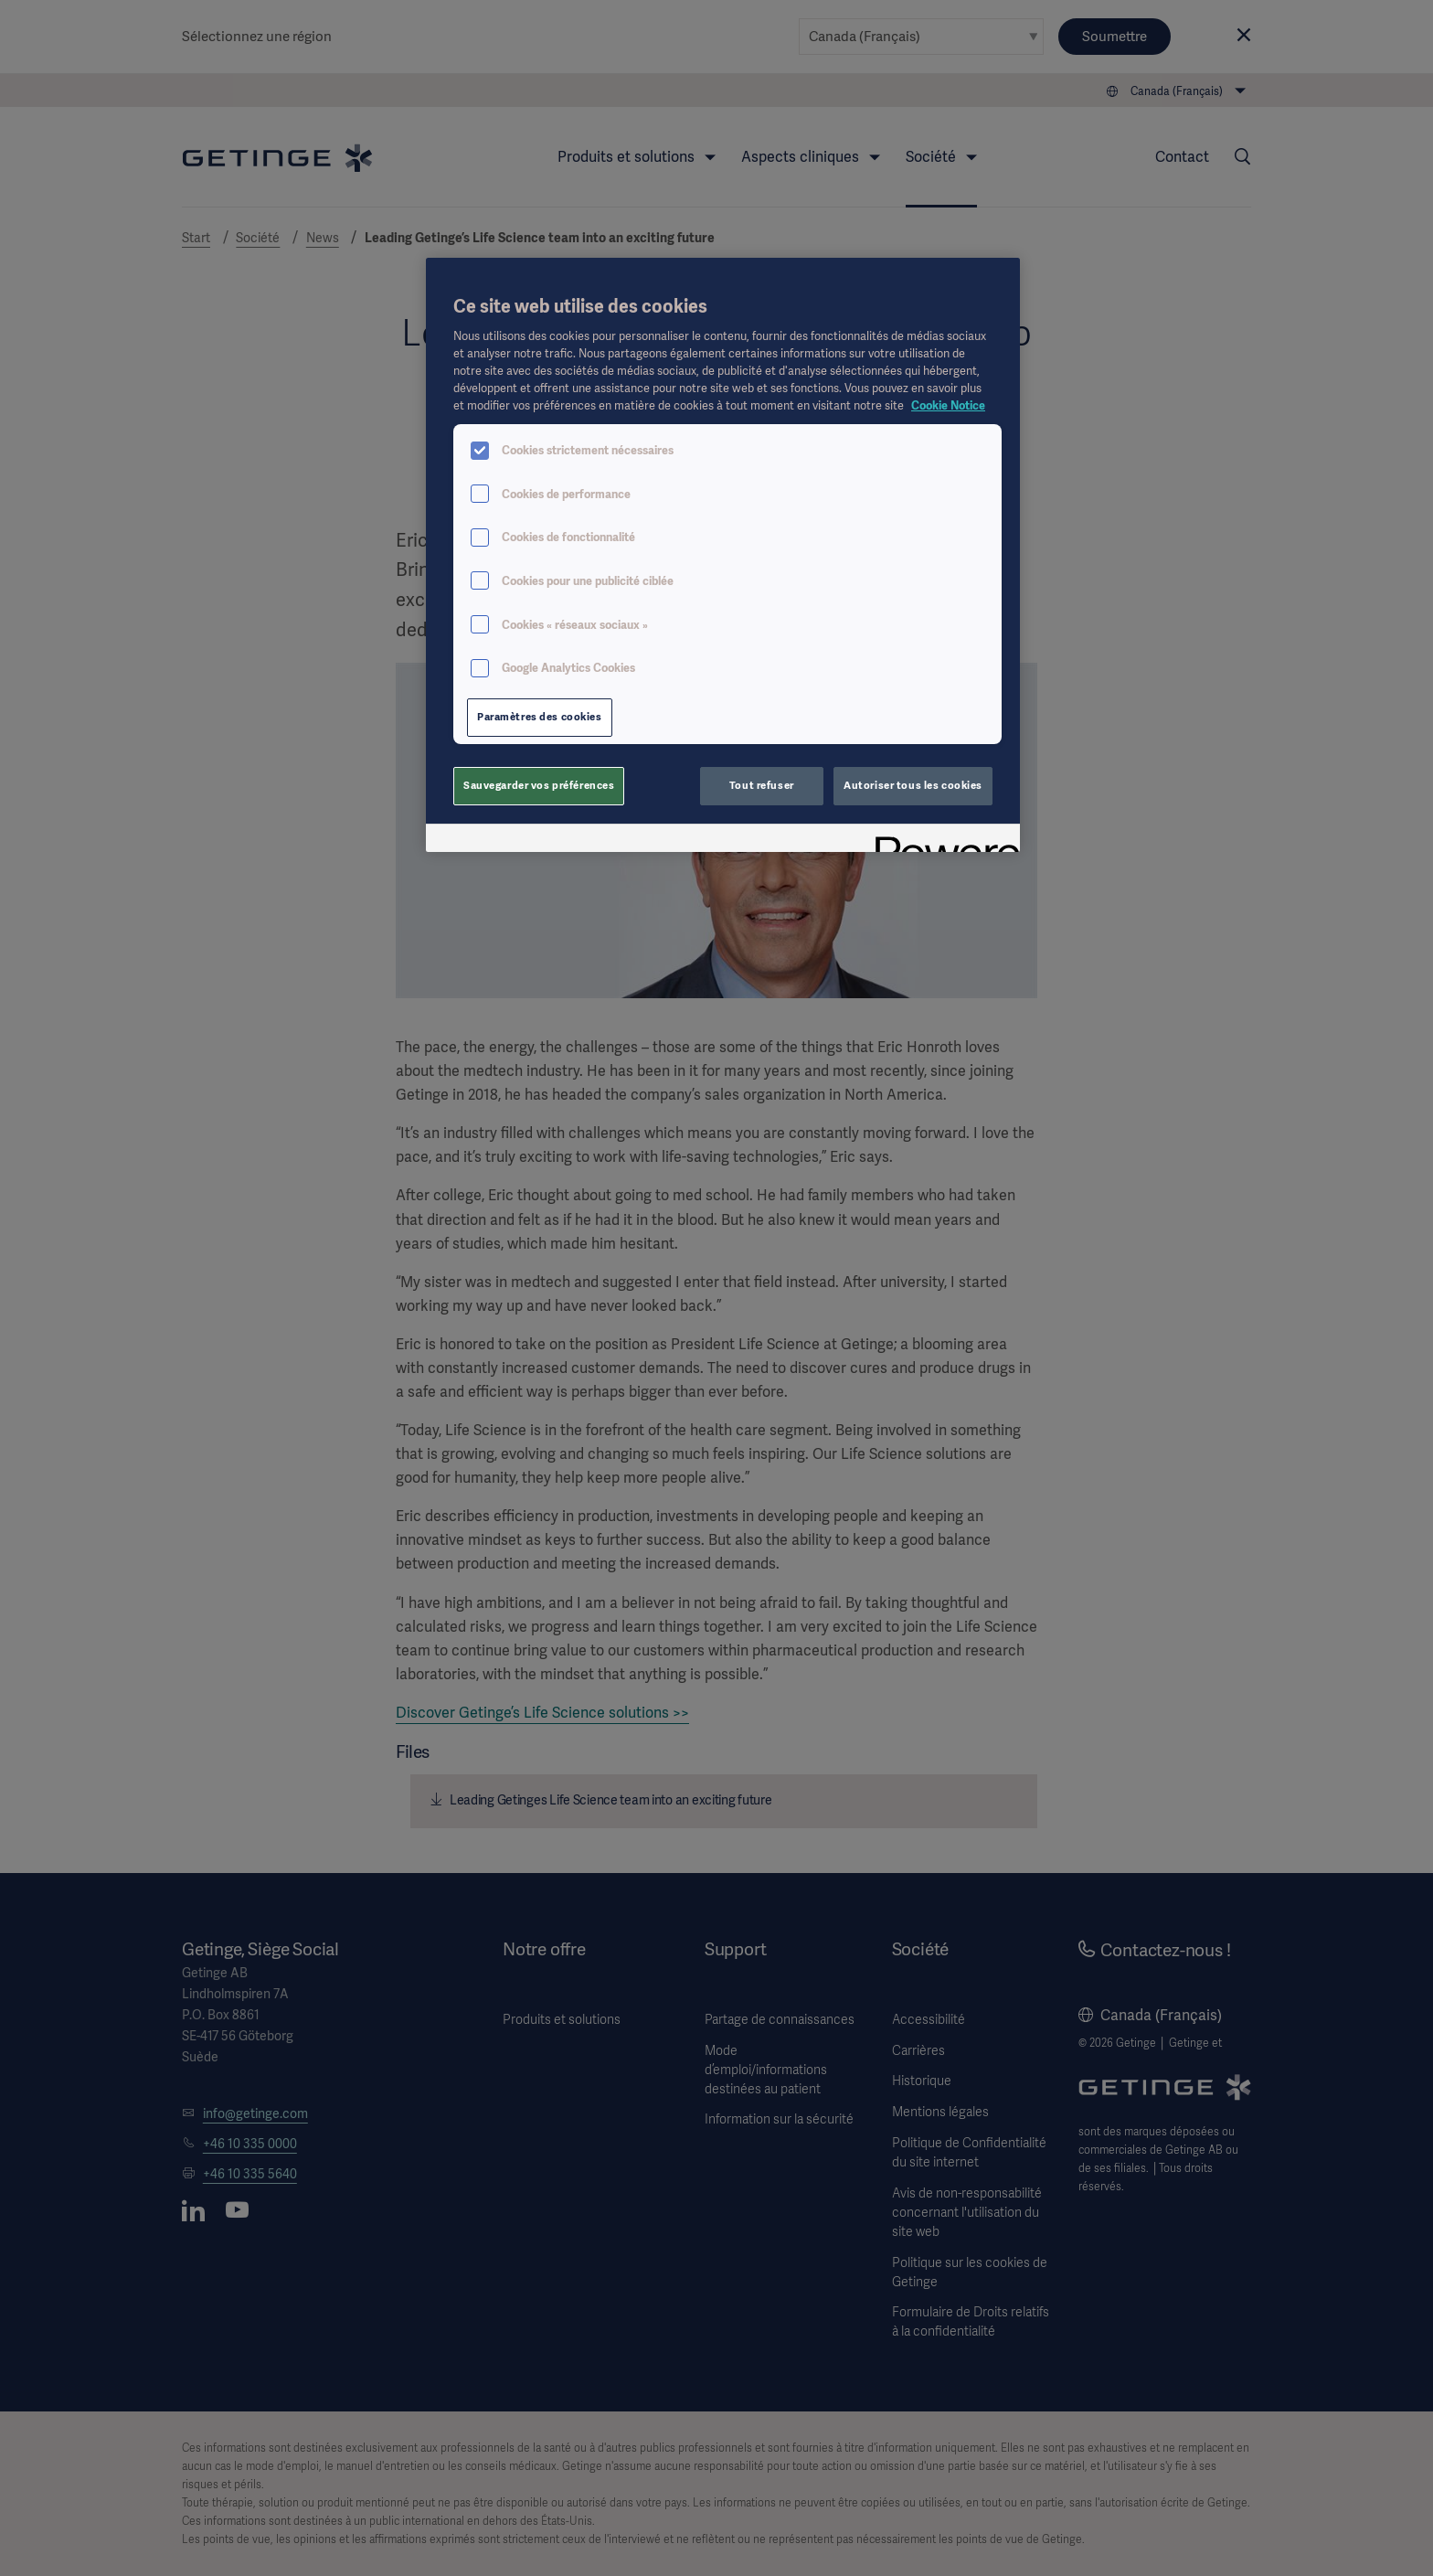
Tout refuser (761, 785)
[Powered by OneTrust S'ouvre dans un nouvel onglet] (941, 840)
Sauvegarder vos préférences (538, 785)
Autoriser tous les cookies (913, 785)
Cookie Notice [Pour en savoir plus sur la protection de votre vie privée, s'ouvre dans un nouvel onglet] (948, 405)
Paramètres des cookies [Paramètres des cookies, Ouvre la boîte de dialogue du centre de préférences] (539, 716)
